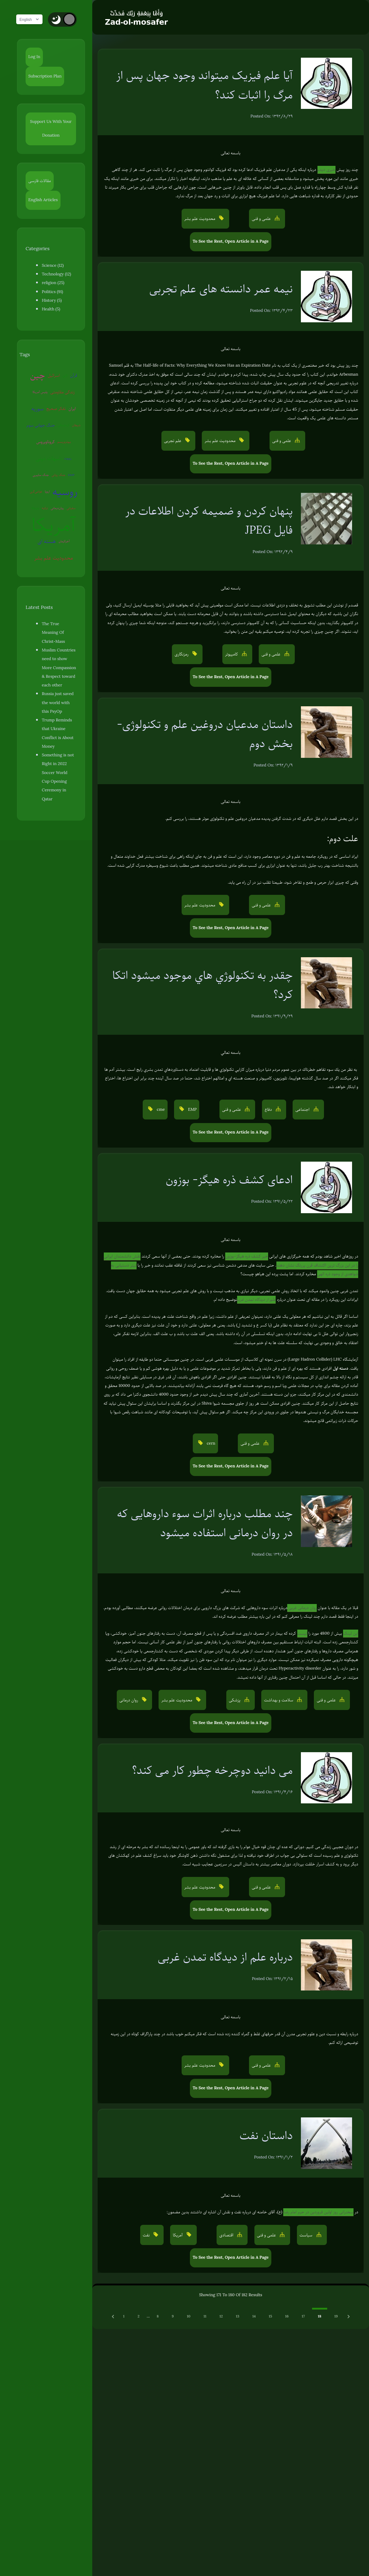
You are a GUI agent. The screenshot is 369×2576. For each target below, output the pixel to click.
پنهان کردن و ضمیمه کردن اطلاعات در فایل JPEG (209, 520)
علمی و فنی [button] (262, 218)
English (32, 19)
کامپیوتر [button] (232, 654)
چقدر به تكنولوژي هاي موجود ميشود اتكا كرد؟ (202, 984)
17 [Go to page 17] (303, 2316)
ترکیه (75, 491)
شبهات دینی (41, 458)
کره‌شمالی (66, 425)
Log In (34, 57)
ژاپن (67, 375)
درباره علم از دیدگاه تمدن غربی (225, 1957)
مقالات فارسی (39, 181)
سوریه (78, 392)
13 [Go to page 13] (238, 2316)
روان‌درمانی (50, 508)
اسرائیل (56, 375)
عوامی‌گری (65, 475)
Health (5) (51, 309)
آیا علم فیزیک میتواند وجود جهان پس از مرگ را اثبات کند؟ (204, 85)
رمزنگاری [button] (182, 654)
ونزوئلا (65, 491)
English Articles (43, 200)
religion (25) (53, 283)
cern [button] (210, 1443)
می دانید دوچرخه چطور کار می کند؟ (212, 1770)
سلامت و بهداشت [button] (279, 1700)
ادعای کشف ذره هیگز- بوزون (229, 1179)
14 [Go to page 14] (253, 2316)
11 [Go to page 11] (205, 2316)
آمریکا (56, 525)
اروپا (76, 475)
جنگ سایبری (75, 458)
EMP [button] (191, 1109)
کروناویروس (48, 442)
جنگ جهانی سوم (43, 425)
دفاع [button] (268, 1109)
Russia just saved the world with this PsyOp (60, 694)
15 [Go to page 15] (270, 2316)
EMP (52, 475)
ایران (67, 408)
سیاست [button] (306, 2235)
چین (39, 375)
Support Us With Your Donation (53, 128)
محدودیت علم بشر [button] (200, 218)
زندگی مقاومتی (57, 392)
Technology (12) (56, 274)
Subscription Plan (45, 76)
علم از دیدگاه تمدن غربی (256, 1299)
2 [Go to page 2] (138, 2316)
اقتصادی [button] (226, 2235)
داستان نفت (266, 2135)
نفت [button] (147, 2235)
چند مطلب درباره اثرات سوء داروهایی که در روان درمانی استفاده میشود (205, 1523)
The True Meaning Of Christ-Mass (59, 628)
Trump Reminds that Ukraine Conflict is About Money (61, 720)
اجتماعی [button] (303, 1109)
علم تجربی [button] (173, 441)
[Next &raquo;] (348, 2316)
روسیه (46, 491)
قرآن (75, 375)
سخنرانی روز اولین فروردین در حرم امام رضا (318, 2212)
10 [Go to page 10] (188, 2316)
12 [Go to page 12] (221, 2316)
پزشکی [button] (235, 1700)
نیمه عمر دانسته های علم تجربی (221, 288)
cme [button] (160, 1109)
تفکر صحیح (51, 408)
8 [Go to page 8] (158, 2316)
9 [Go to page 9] (173, 2316)
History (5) (52, 300)
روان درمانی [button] (129, 1700)
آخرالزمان (66, 541)
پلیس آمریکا (35, 392)
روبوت (60, 458)
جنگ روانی (40, 475)
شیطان (78, 425)
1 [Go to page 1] (123, 2316)
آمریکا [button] (178, 2235)
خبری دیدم (326, 169)
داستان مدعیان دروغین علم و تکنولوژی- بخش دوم (205, 734)
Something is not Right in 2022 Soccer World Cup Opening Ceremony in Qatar (61, 751)
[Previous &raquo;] (113, 2316)
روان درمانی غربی (301, 1608)
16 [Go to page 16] (287, 2316)
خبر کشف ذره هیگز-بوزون (246, 1256)
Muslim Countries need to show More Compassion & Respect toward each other (60, 659)
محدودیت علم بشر (55, 557)
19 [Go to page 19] (336, 2316)
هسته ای (49, 541)
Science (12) (53, 265)
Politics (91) (52, 292)
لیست (302, 1633)
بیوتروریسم (66, 442)
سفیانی (63, 508)
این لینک (350, 1633)
